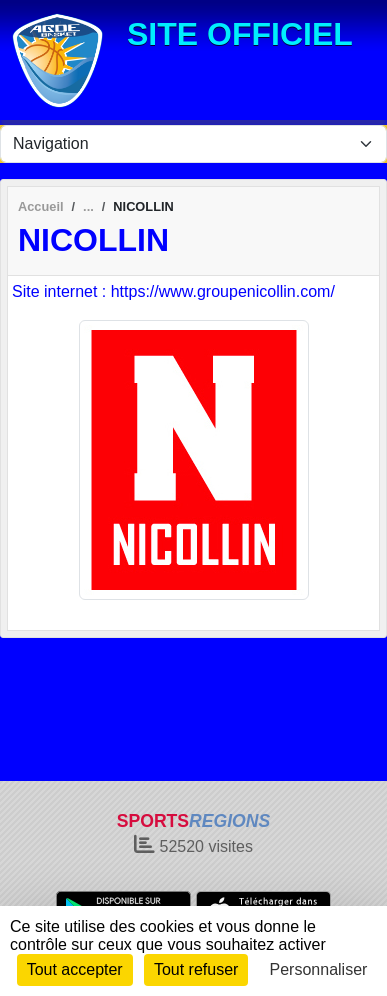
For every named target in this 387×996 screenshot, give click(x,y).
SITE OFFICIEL (240, 34)
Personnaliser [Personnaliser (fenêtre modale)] (319, 969)
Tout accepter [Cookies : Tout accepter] (75, 969)
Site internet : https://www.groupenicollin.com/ (173, 291)
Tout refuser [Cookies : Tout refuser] (196, 969)
